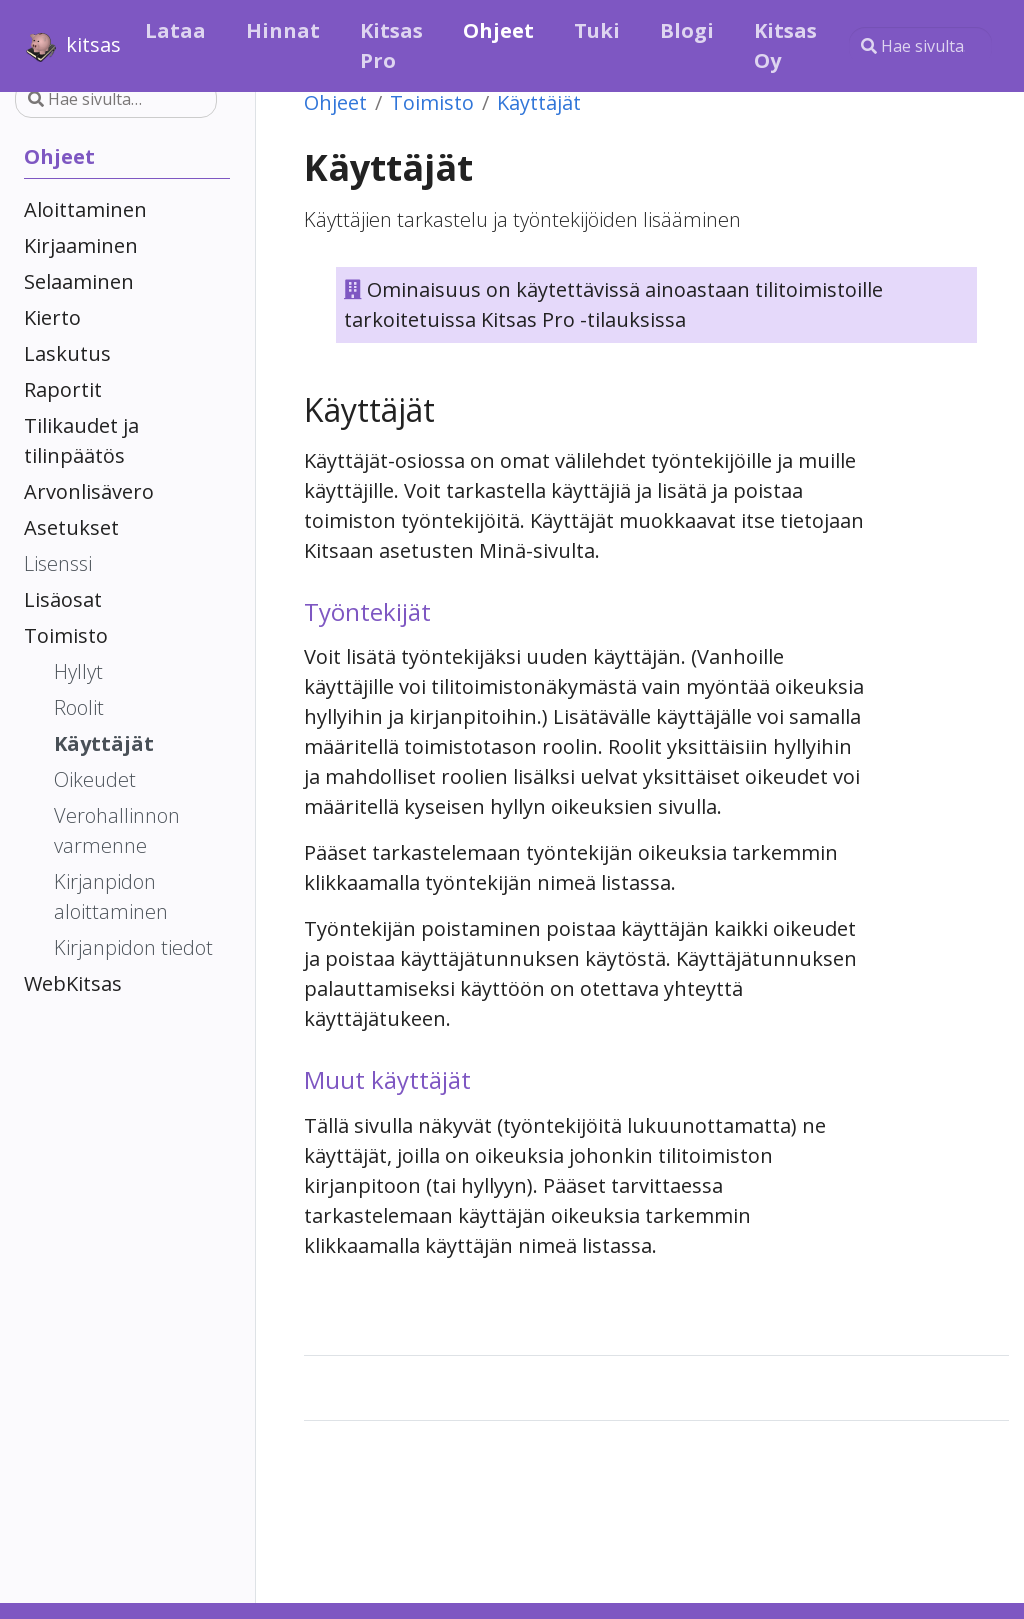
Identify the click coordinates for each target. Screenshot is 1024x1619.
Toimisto (432, 102)
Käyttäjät (539, 102)
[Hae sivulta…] (920, 46)
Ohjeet (335, 102)
